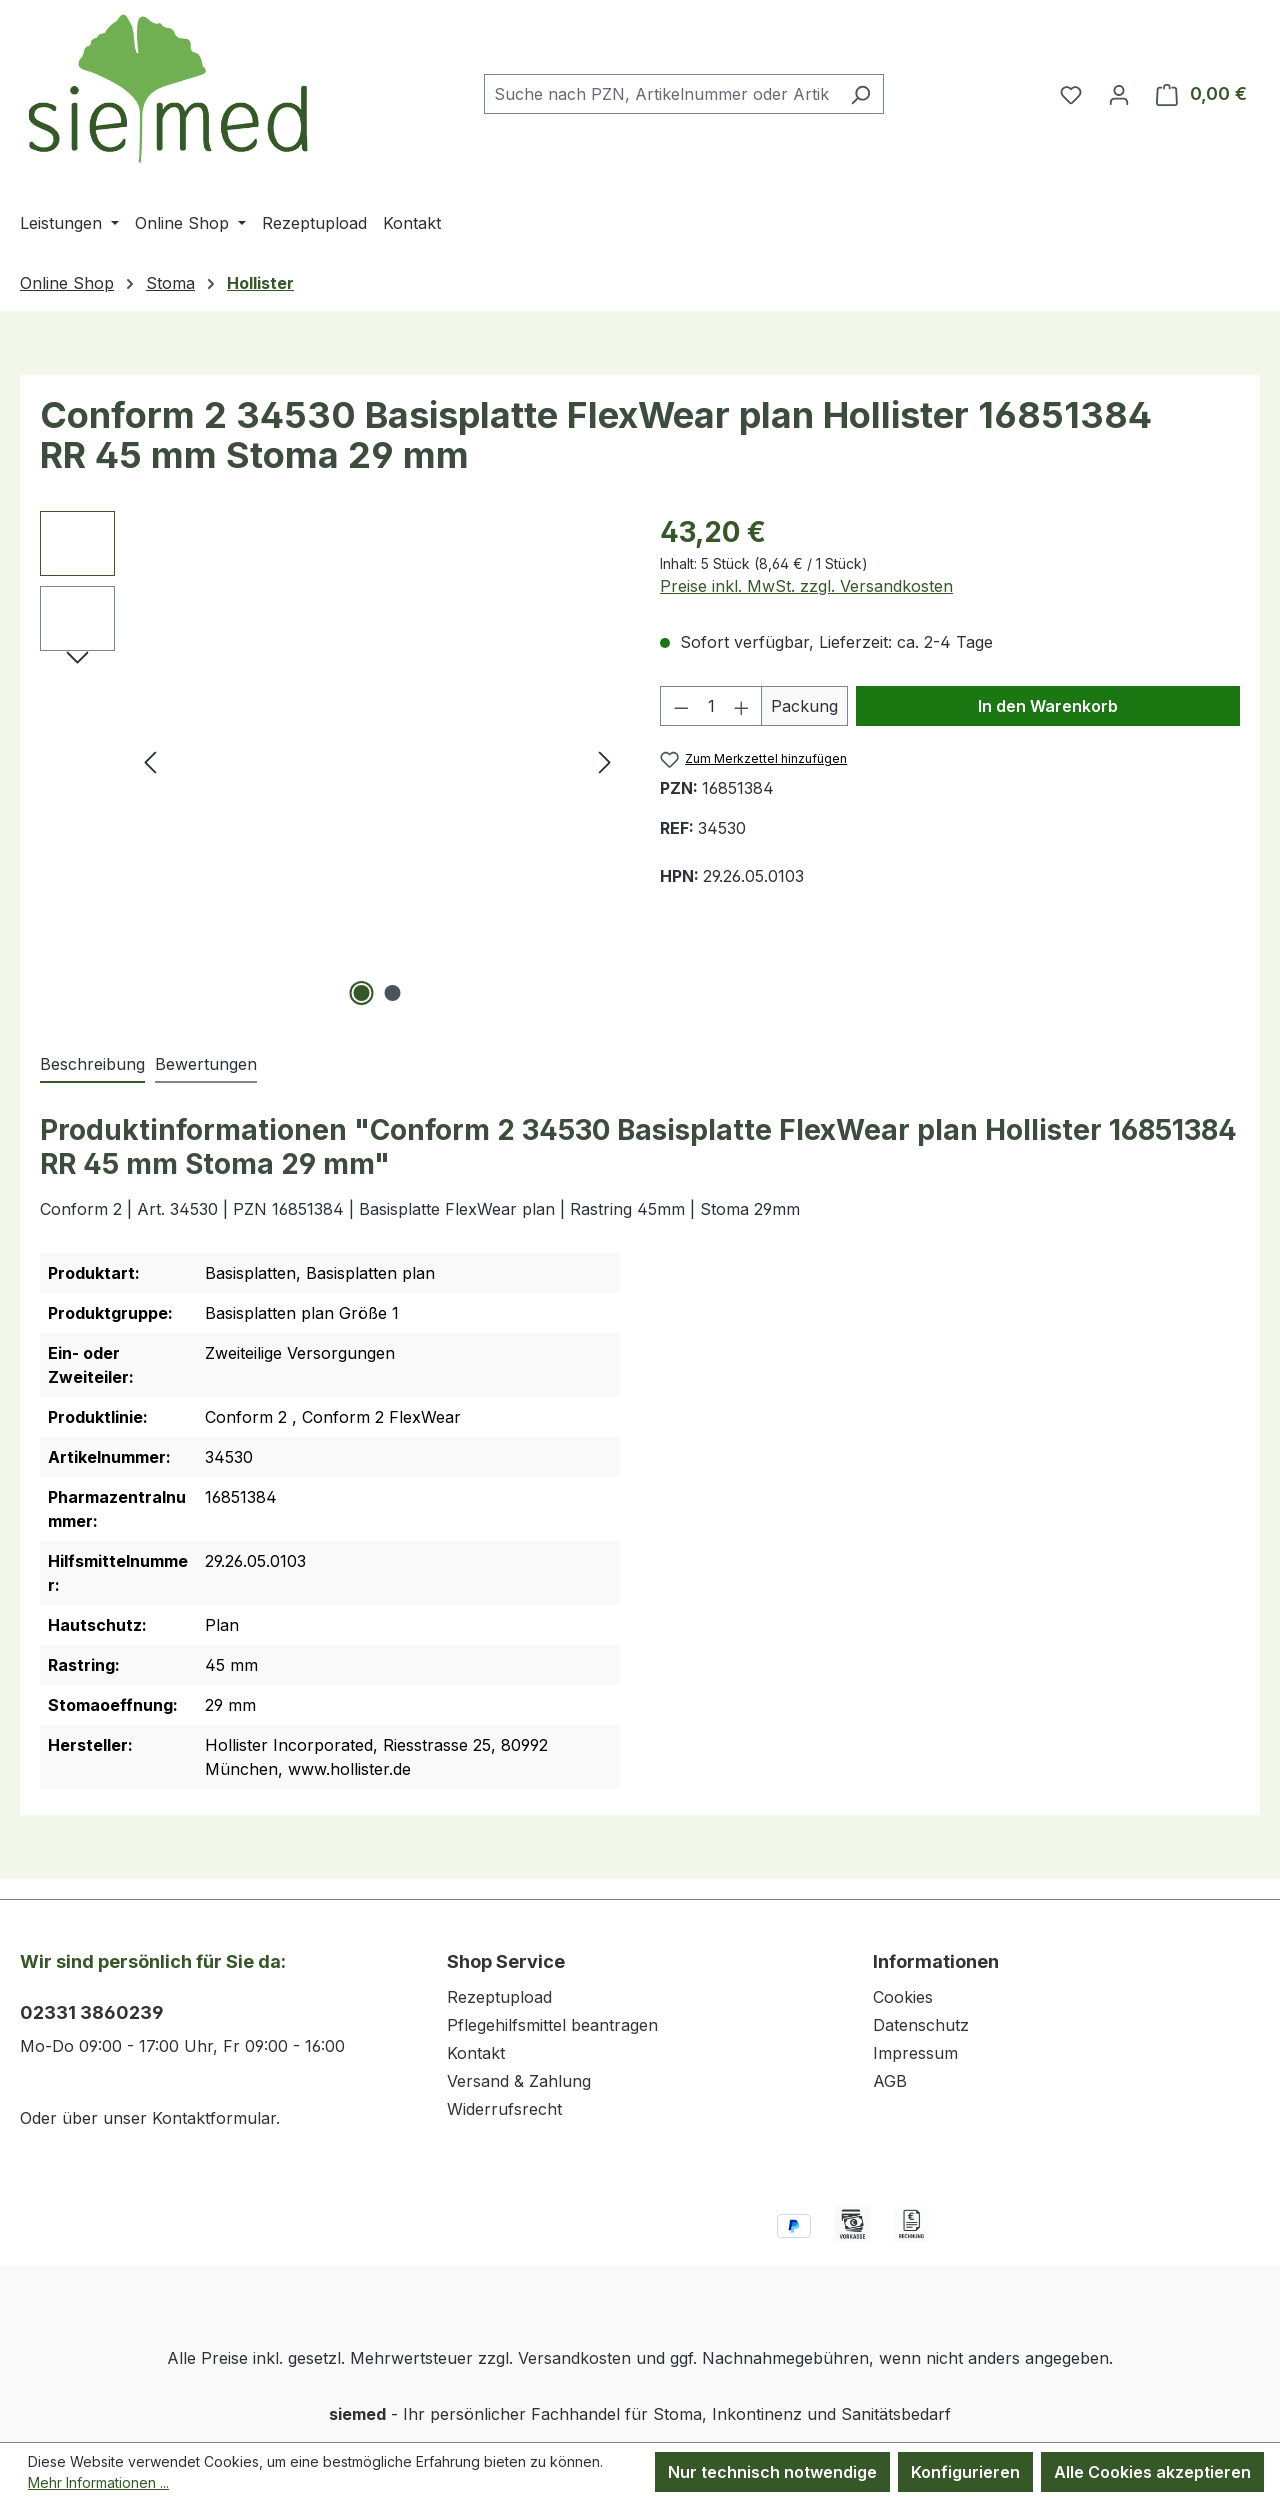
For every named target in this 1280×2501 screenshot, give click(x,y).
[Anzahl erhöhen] (742, 706)
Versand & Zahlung (519, 2081)
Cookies (903, 1997)
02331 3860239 (92, 2012)
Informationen (936, 1961)
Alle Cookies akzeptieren (1152, 2472)
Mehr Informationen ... (98, 2482)
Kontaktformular (214, 2118)
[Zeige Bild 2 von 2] (393, 993)
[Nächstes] (605, 761)
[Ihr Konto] (1119, 94)
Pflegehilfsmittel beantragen (552, 2025)
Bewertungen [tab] (206, 1064)
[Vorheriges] (150, 761)
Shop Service (506, 1961)
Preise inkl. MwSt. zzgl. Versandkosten (806, 586)
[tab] (92, 1065)
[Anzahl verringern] (681, 706)
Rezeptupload (499, 1997)
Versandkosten (574, 2358)
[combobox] (661, 94)
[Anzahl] (711, 706)
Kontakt (476, 2053)
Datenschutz (921, 2025)
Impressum (915, 2053)
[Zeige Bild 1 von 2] (362, 993)
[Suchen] (860, 94)
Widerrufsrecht (504, 2109)
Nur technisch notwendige (772, 2472)
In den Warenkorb (1048, 706)
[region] (330, 761)
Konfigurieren (965, 2472)
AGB (890, 2081)
